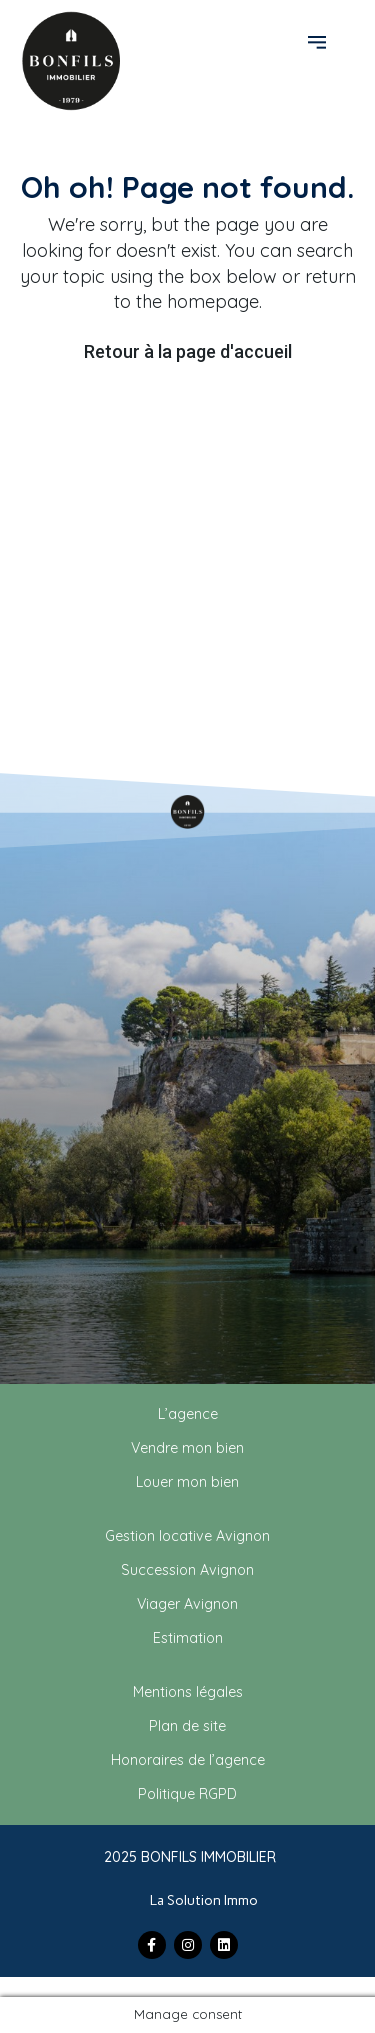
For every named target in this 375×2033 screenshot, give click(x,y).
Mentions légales (188, 1692)
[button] (319, 41)
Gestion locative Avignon (187, 1536)
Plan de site (187, 1726)
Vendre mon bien (187, 1448)
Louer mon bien (187, 1482)
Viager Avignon (187, 1604)
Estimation (188, 1638)
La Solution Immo (204, 1900)
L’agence (188, 1414)
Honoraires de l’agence (188, 1760)
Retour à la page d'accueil (188, 351)
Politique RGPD (187, 1794)
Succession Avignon (187, 1570)
